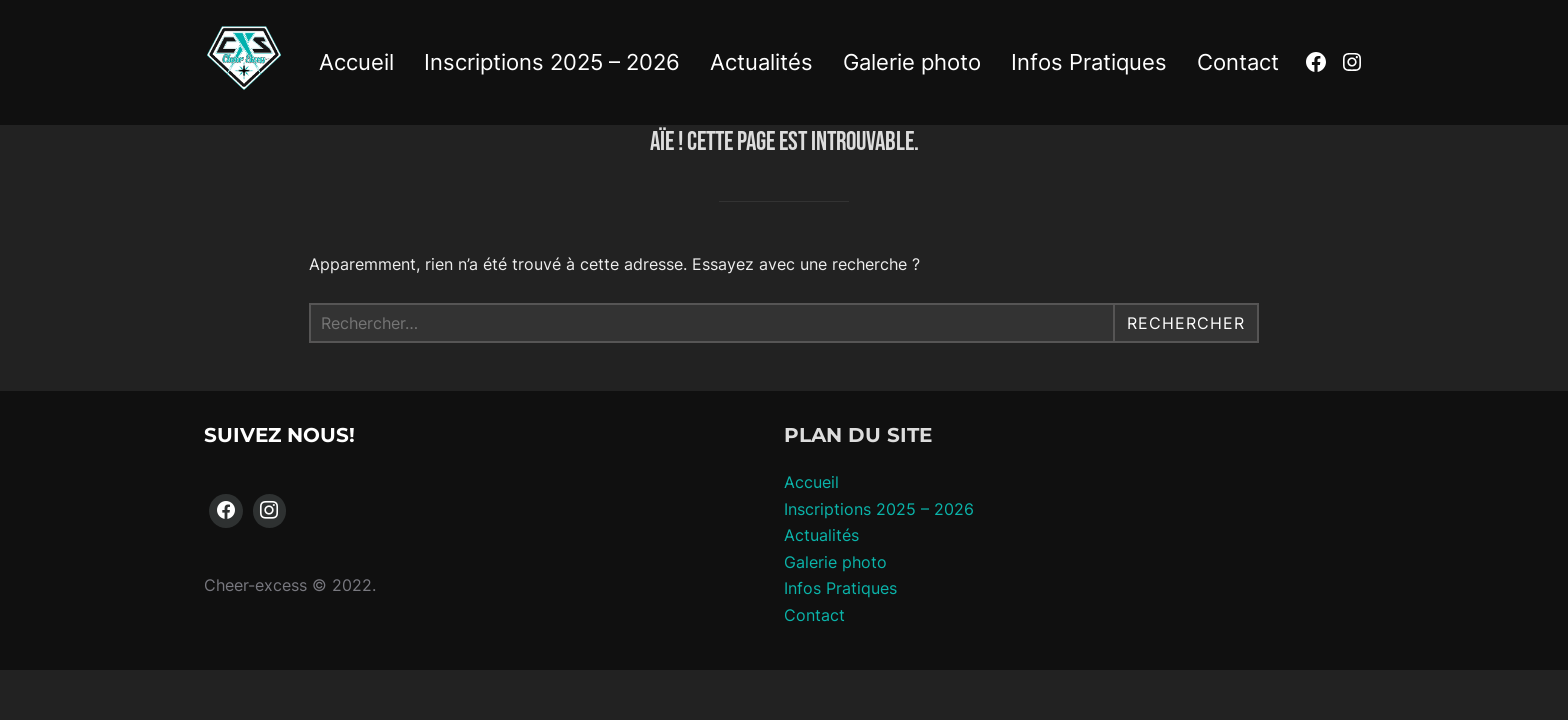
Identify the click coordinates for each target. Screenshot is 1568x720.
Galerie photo (912, 62)
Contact (1238, 62)
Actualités (761, 62)
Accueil (356, 62)
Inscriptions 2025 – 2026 (552, 62)
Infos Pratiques (1089, 62)
